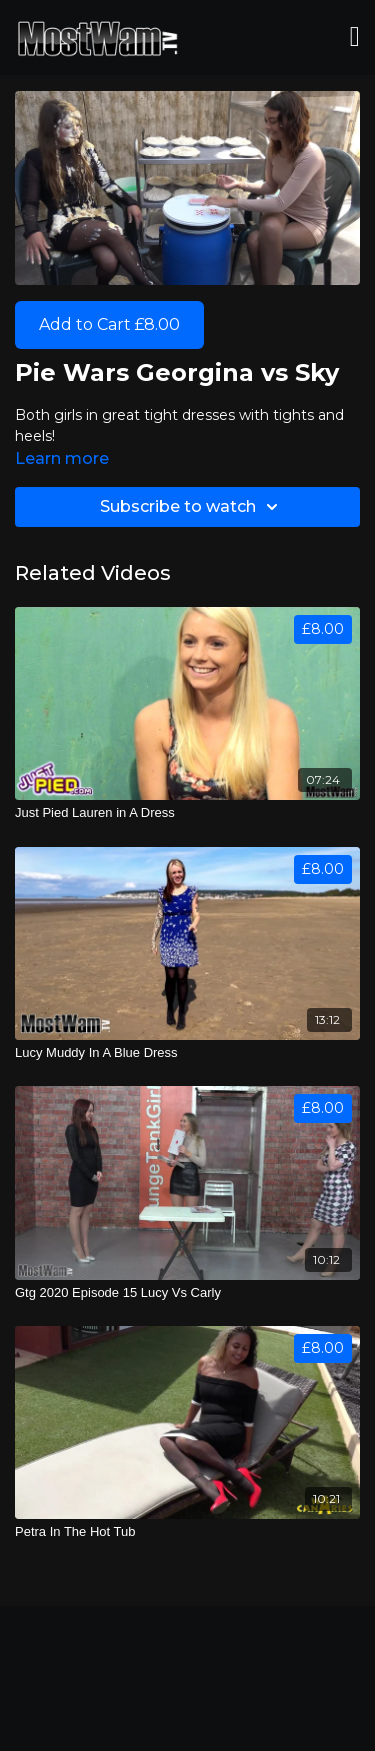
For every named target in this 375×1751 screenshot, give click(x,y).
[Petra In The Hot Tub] (187, 1532)
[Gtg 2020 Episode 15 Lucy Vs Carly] (187, 1293)
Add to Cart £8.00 (109, 324)
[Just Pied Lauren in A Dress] (187, 813)
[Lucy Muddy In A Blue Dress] (187, 1053)
